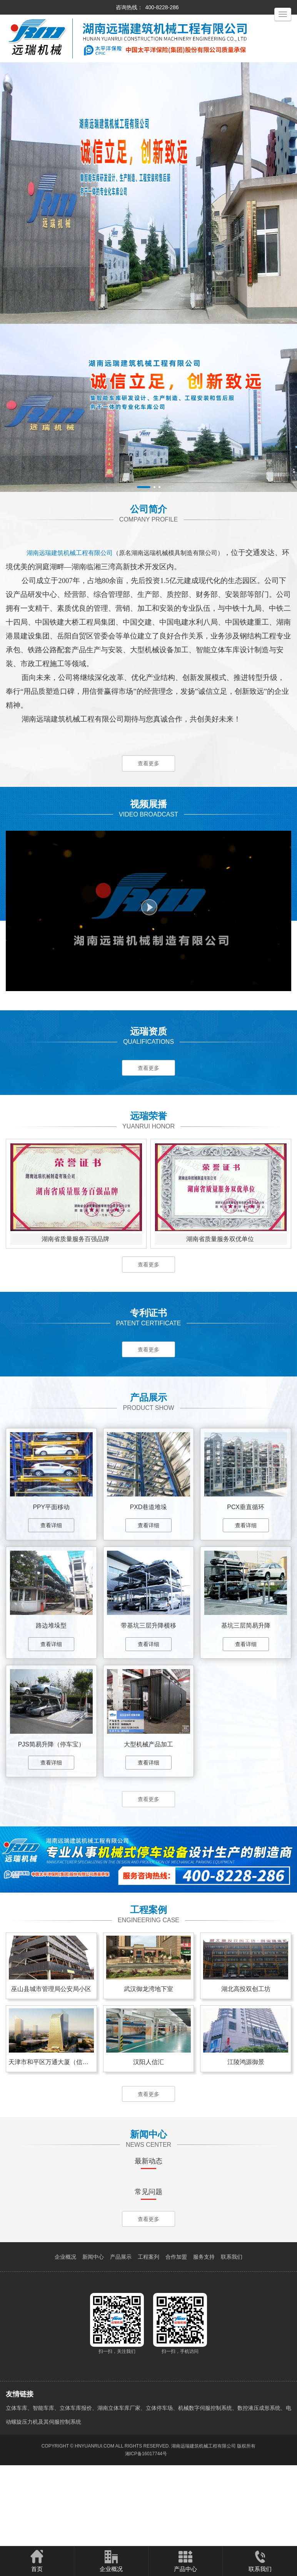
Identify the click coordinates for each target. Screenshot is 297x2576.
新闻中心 (93, 2341)
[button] (143, 487)
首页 (37, 2560)
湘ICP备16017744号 (146, 2537)
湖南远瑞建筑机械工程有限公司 (203, 2530)
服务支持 (204, 2341)
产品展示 (121, 2341)
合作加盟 (176, 2341)
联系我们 (231, 2341)
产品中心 (185, 2560)
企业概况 (65, 2341)
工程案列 (148, 2341)
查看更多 (148, 764)
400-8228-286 (162, 7)
